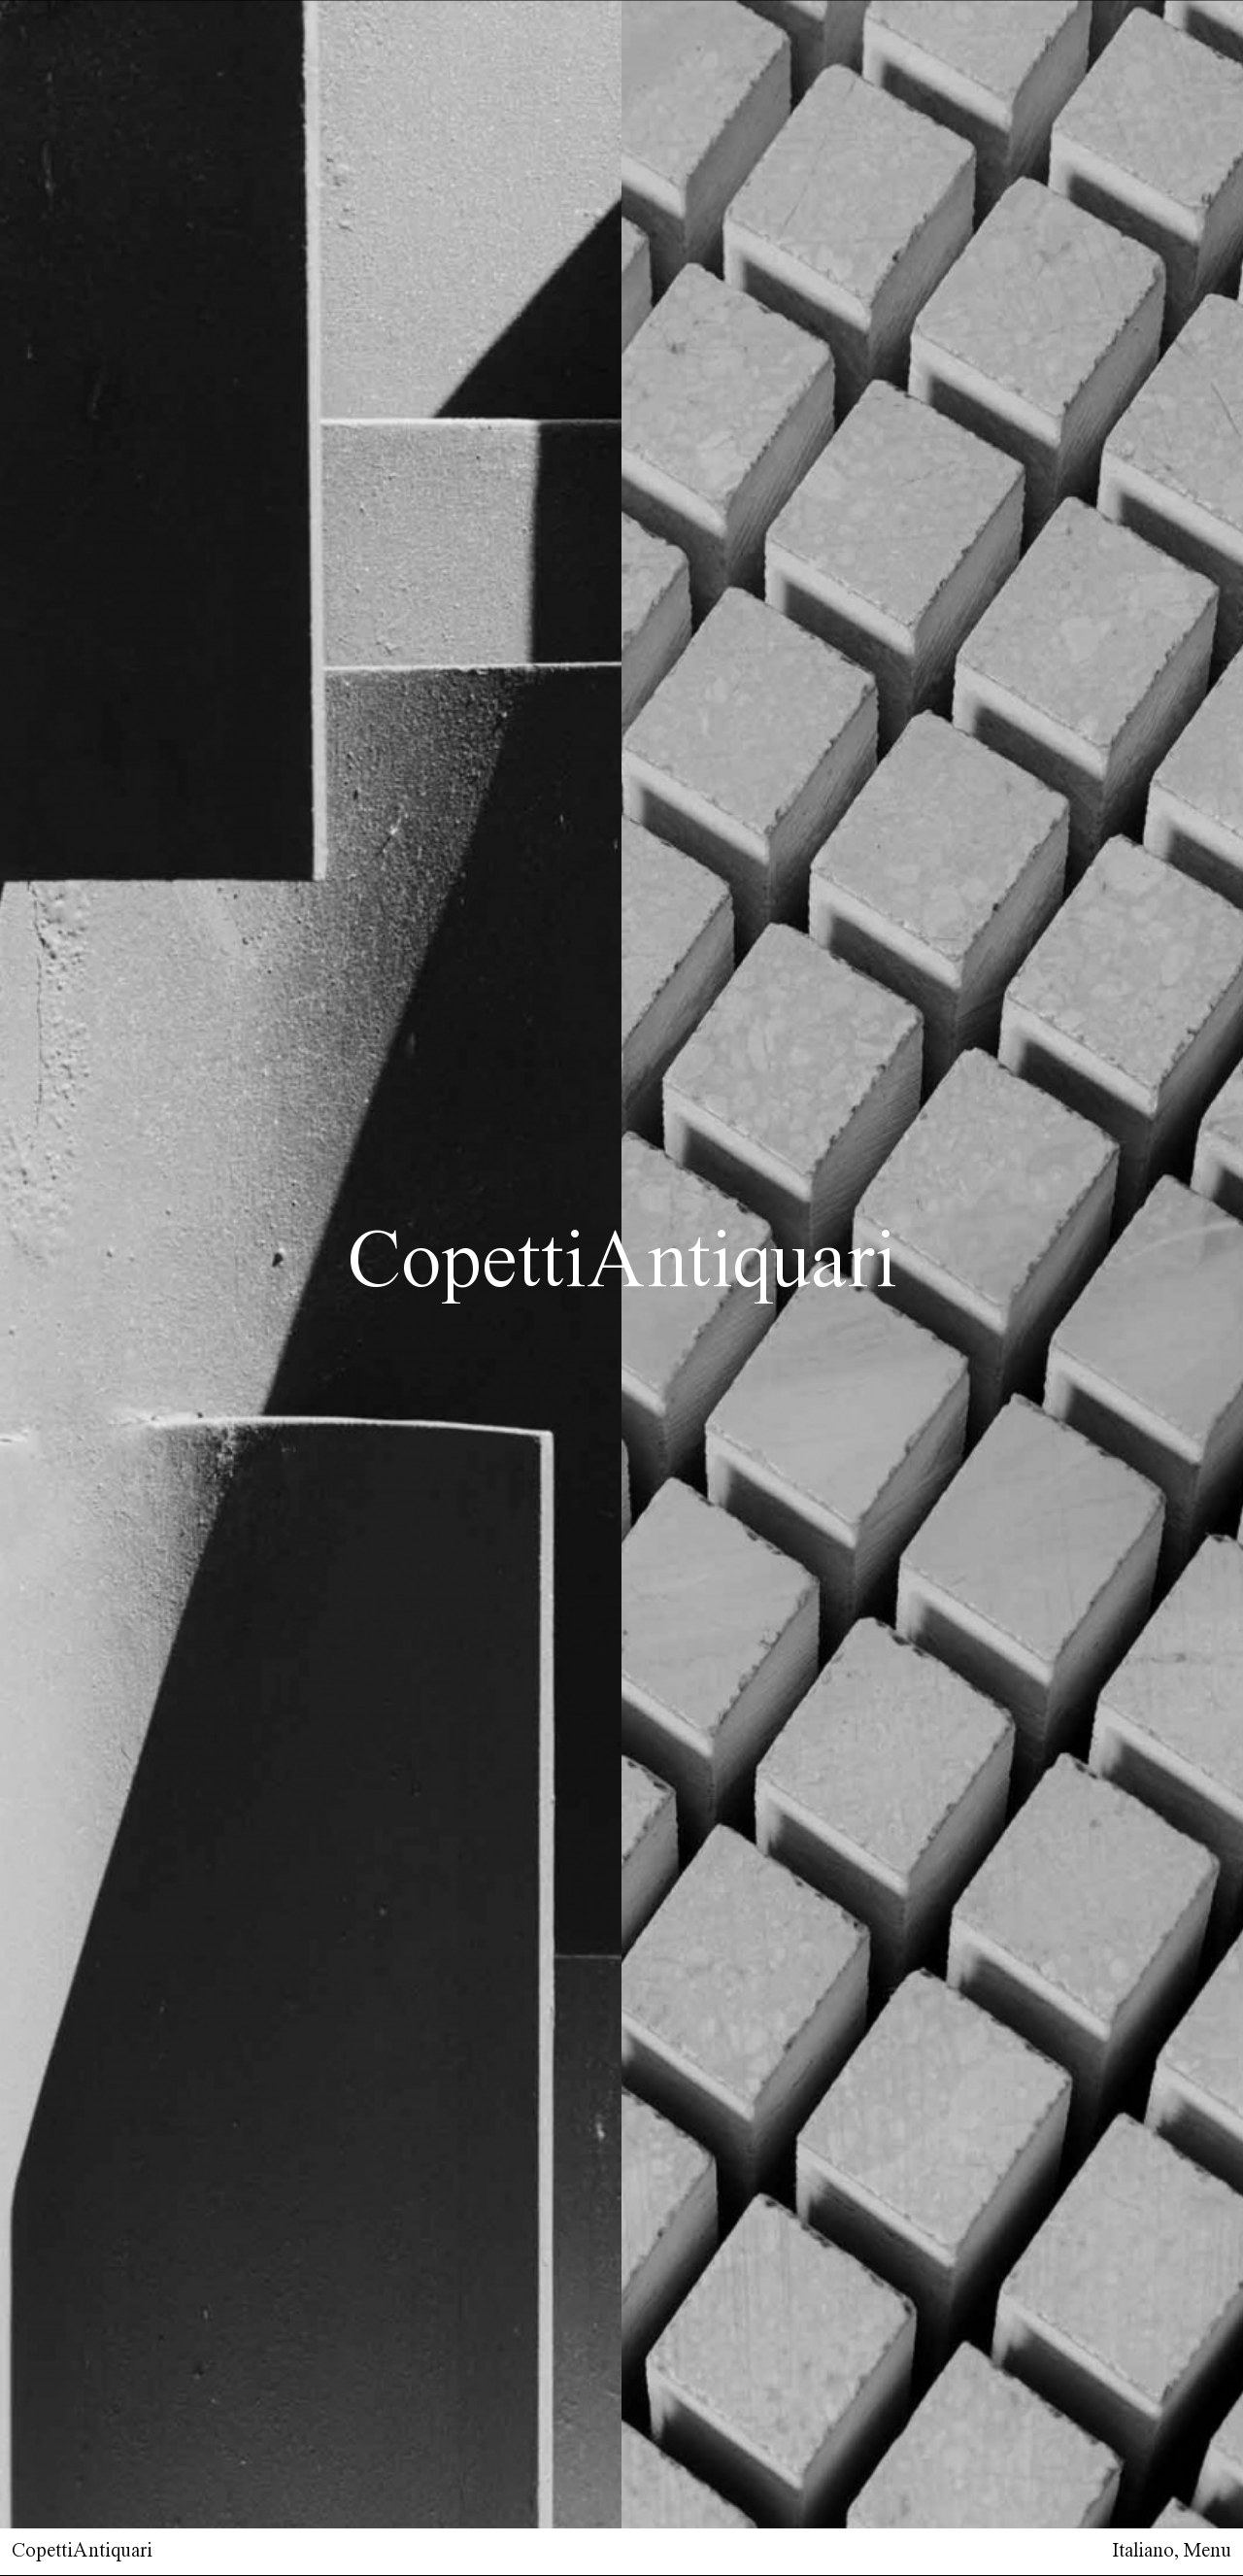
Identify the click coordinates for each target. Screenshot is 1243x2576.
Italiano (1143, 2551)
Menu (1207, 2551)
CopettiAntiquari (82, 2551)
